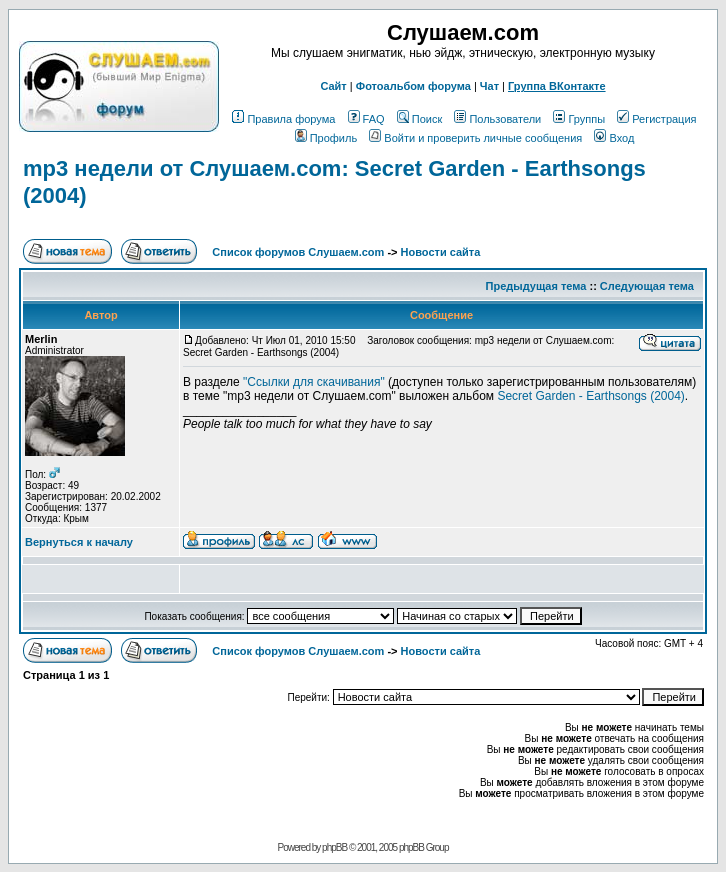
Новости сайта (441, 252)
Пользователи (497, 119)
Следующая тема (647, 286)
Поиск (419, 119)
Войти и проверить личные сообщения (475, 138)
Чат (489, 86)
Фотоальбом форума (413, 86)
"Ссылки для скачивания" (314, 382)
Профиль (326, 138)
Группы (579, 119)
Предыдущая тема (536, 286)
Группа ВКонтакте (557, 86)
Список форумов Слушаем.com (298, 252)
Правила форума (283, 119)
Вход (614, 138)
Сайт (333, 86)
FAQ (366, 119)
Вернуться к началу (79, 542)
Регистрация (656, 119)
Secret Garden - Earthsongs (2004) (590, 396)
